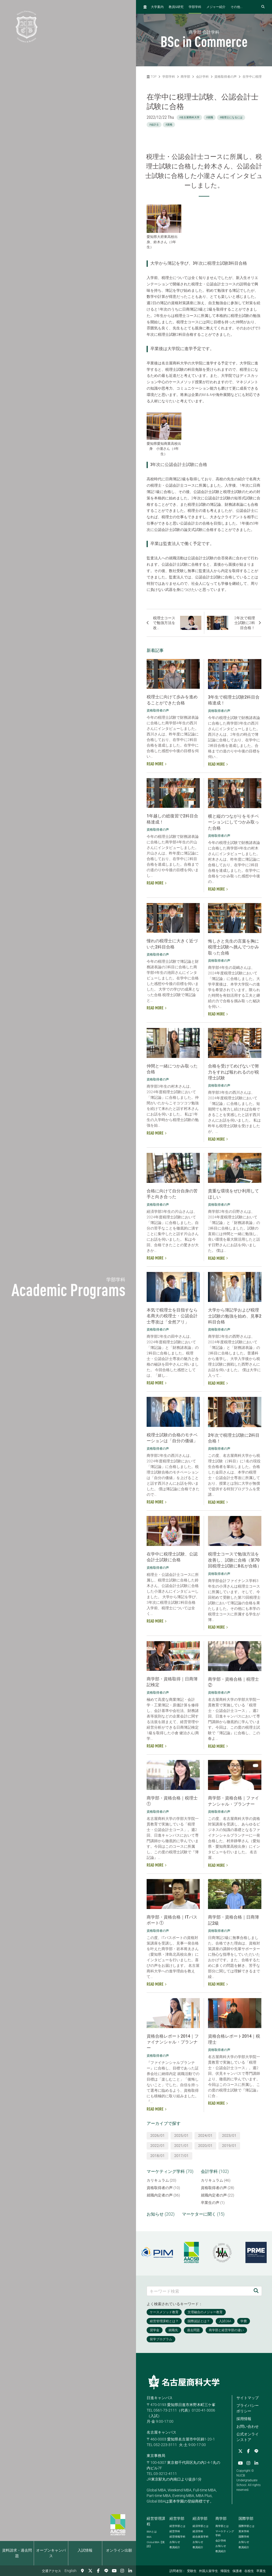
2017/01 (181, 2156)
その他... (237, 7)
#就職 (209, 117)
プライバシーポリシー (247, 2408)
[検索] (256, 2291)
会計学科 (202, 77)
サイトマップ (247, 2398)
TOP (151, 77)
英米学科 (244, 2531)
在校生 (249, 2571)
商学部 (185, 77)
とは (152, 2531)
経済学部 (200, 2518)
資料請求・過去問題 (17, 2553)
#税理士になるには (231, 117)
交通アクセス (51, 2571)
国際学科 (244, 2536)
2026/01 (157, 2135)
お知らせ (174, 2541)
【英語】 (156, 2544)
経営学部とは (177, 2526)
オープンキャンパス (51, 2553)
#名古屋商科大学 (189, 117)
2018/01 (157, 2156)
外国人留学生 (208, 2571)
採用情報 (243, 2419)
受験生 (192, 2571)
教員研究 (176, 7)
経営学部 (176, 2518)
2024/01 (205, 2135)
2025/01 (181, 2135)
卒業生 (261, 2571)
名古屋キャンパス (161, 2432)
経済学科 (198, 2531)
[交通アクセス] (82, 2570)
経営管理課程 (156, 2521)
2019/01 (229, 2145)
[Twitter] (90, 2570)
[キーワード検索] (198, 2291)
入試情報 (85, 2550)
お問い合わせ (247, 2426)
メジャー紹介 (216, 7)
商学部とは (222, 2526)
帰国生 (225, 2571)
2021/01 (181, 2145)
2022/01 (157, 2145)
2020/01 (205, 2145)
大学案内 (157, 7)
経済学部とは (201, 2526)
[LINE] (106, 2570)
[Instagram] (122, 2570)
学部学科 (195, 7)
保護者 (237, 2571)
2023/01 (229, 2135)
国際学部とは (246, 2526)
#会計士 (154, 124)
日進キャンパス (160, 2398)
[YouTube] (114, 2570)
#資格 (168, 124)
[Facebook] (98, 2570)
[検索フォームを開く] (263, 7)
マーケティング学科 (224, 2533)
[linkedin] (130, 2570)
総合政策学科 (201, 2536)
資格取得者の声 (225, 77)
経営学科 (174, 2531)
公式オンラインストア (247, 2437)
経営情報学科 (177, 2536)
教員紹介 (174, 2547)
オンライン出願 (119, 2550)
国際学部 (246, 2518)
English (70, 2571)
